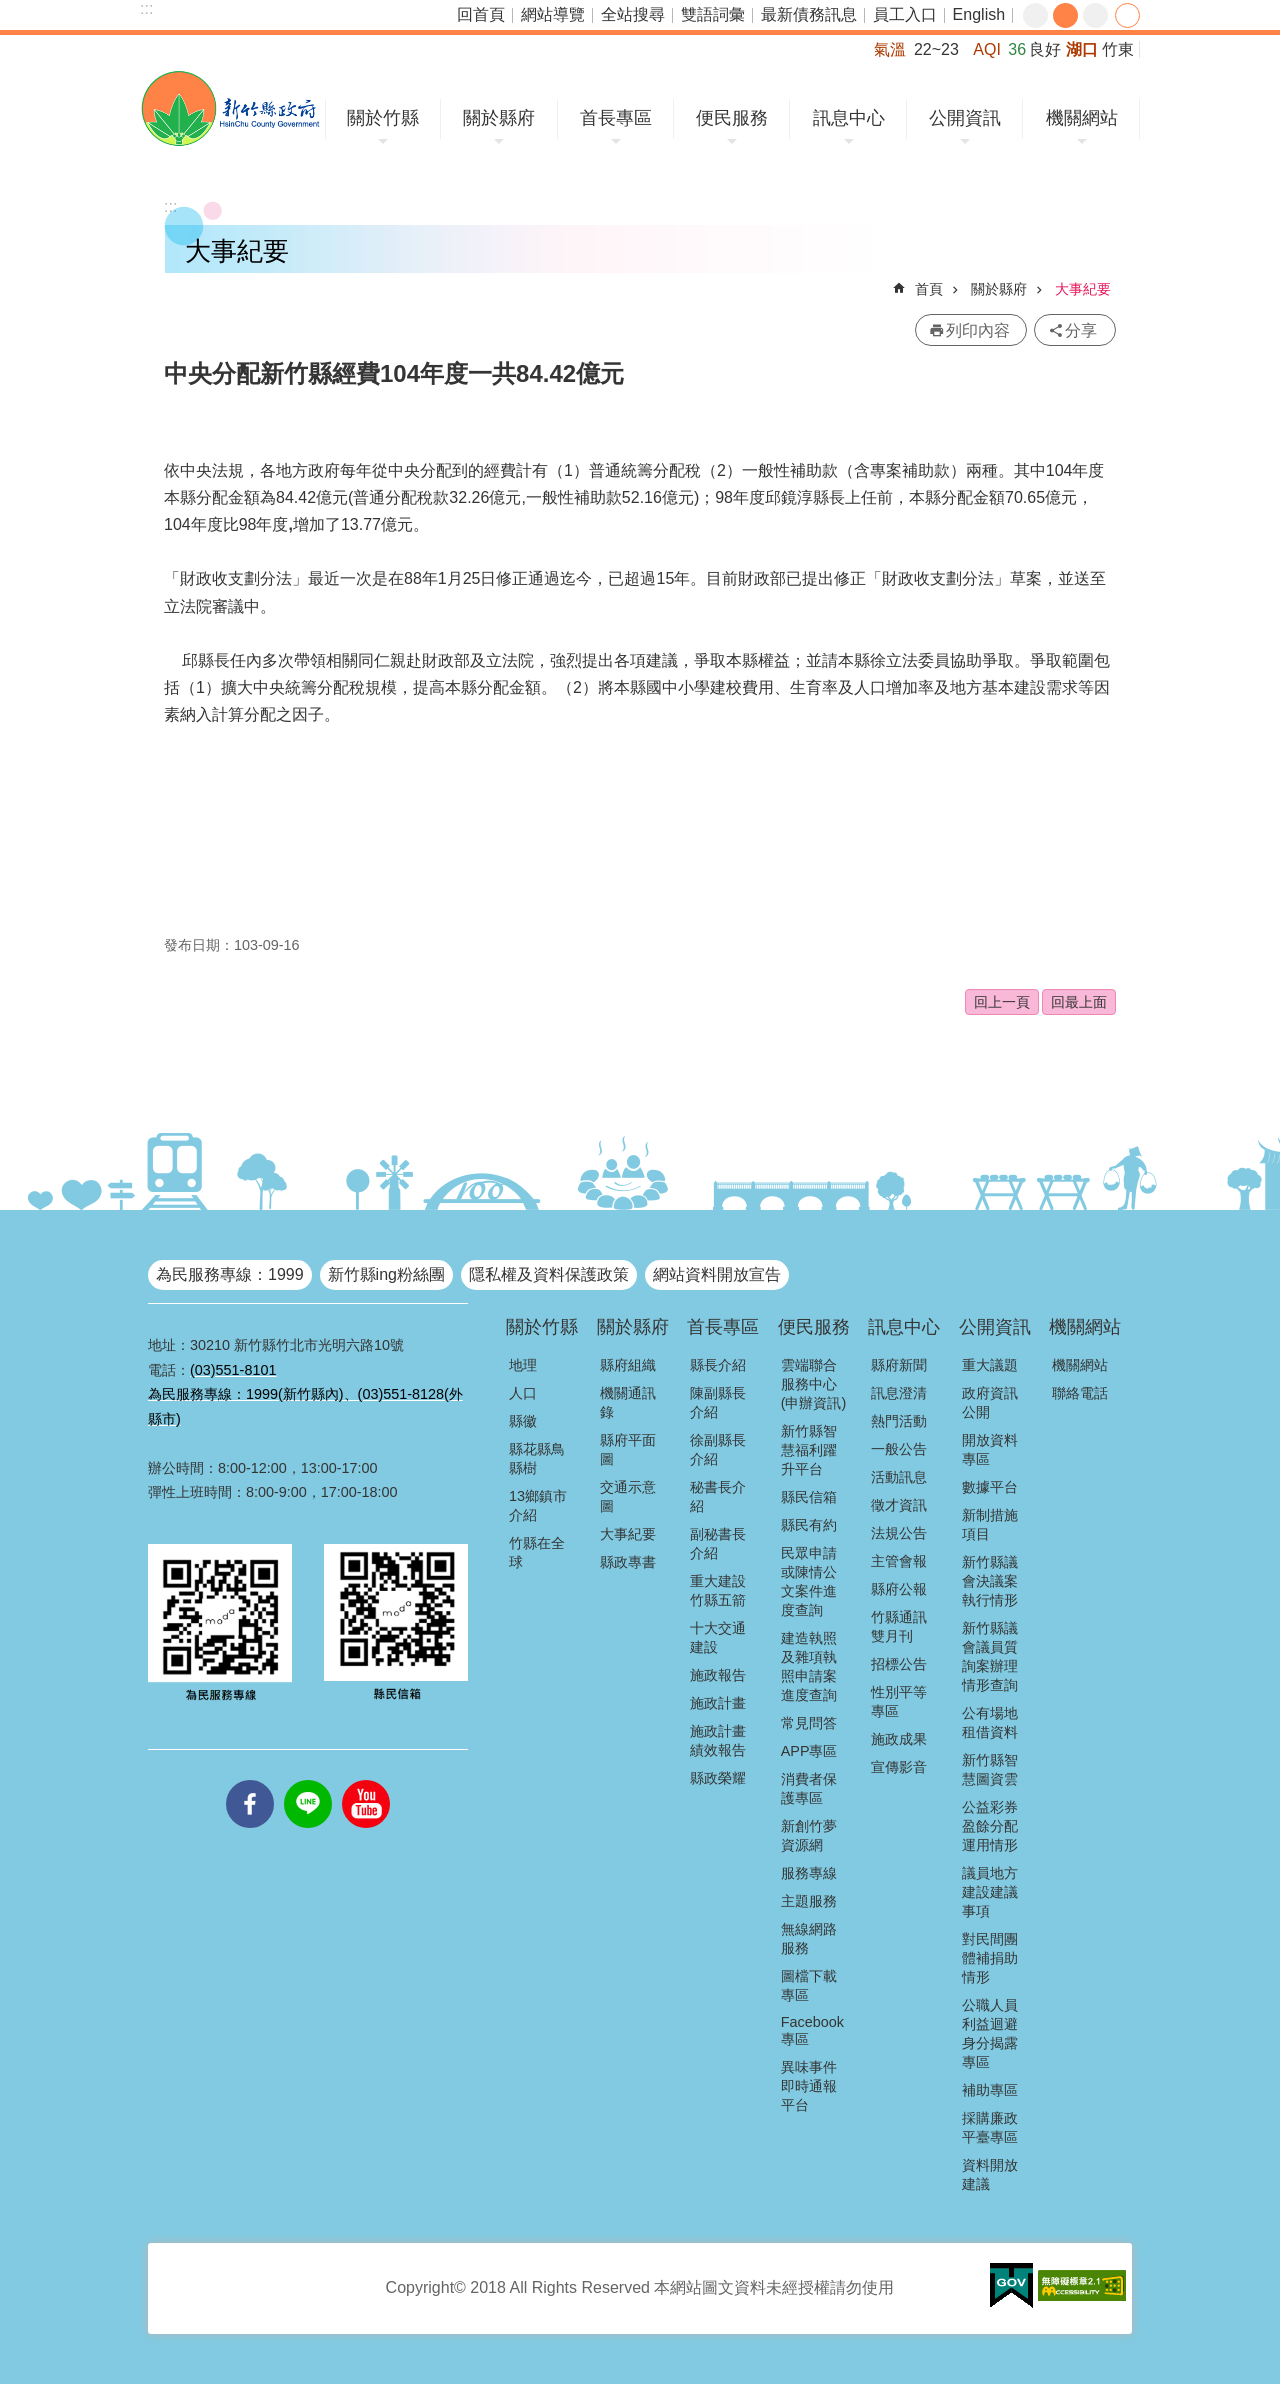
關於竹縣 (383, 118)
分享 (1127, 15)
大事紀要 (1083, 289)
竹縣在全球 (537, 1552)
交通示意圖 (628, 1496)
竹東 (1118, 49)
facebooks (250, 1780)
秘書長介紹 (718, 1496)
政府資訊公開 (990, 1402)
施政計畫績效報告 (718, 1740)
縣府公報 (899, 1589)
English (979, 14)
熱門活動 (899, 1421)
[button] (1011, 2286)
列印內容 (978, 330)
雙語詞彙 (713, 14)
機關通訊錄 (628, 1402)
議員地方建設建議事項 (990, 1892)
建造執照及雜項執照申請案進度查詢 (809, 1666)
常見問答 (809, 1723)
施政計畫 (718, 1703)
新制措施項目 (990, 1524)
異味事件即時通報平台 (809, 2086)
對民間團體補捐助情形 (990, 1958)
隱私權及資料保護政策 (549, 1274)
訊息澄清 (899, 1393)
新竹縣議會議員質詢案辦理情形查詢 (990, 1656)
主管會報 (899, 1561)
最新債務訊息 (809, 14)
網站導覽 (553, 14)
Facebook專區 (812, 2030)
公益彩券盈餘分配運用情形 (990, 1826)
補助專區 (990, 2090)
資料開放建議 (990, 2174)
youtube (366, 1780)
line (308, 1780)
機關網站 (1082, 118)
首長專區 (616, 118)
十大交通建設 (718, 1637)
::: (146, 8)
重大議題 (990, 1365)
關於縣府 (499, 118)
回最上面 (1079, 1002)
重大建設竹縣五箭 (718, 1590)
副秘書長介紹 (718, 1543)
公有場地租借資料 (990, 1722)
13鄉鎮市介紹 (538, 1505)
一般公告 (899, 1449)
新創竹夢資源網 (809, 1835)
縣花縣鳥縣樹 (537, 1458)
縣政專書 (628, 1562)
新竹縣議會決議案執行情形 (990, 1581)
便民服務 (732, 118)
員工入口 (905, 14)
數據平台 (990, 1487)
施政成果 (899, 1739)
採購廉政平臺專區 (990, 2127)
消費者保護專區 (809, 1788)
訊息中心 (849, 118)
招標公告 (899, 1664)
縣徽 (523, 1421)
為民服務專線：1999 (230, 1274)
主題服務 (809, 1901)
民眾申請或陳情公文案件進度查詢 (809, 1581)
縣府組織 (628, 1365)
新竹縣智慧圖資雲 (990, 1769)
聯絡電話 (1080, 1393)
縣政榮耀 (718, 1778)
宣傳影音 (899, 1767)
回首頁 (481, 14)
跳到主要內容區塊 (10, 10)
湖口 (1082, 49)
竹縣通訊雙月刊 (899, 1626)
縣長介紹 (718, 1365)
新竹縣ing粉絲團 (386, 1274)
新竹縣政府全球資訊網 (230, 108)
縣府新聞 (899, 1365)
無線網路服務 (809, 1938)
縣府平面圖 (628, 1449)
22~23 (936, 49)
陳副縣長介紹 (718, 1402)
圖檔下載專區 (809, 1985)
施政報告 (718, 1675)
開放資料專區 (990, 1449)
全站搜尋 (633, 14)
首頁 (929, 289)
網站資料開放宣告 (717, 1274)
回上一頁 (1002, 1002)
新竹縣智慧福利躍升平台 (809, 1450)
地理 (523, 1365)
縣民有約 (809, 1525)
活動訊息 (899, 1477)
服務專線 (809, 1873)
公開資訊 (965, 118)
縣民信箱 (809, 1497)
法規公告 (899, 1533)
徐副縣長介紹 (718, 1449)
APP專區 (809, 1751)
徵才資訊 (899, 1505)
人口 (523, 1393)
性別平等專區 (899, 1701)
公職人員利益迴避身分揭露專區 (990, 2033)
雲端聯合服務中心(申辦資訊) (814, 1384)
